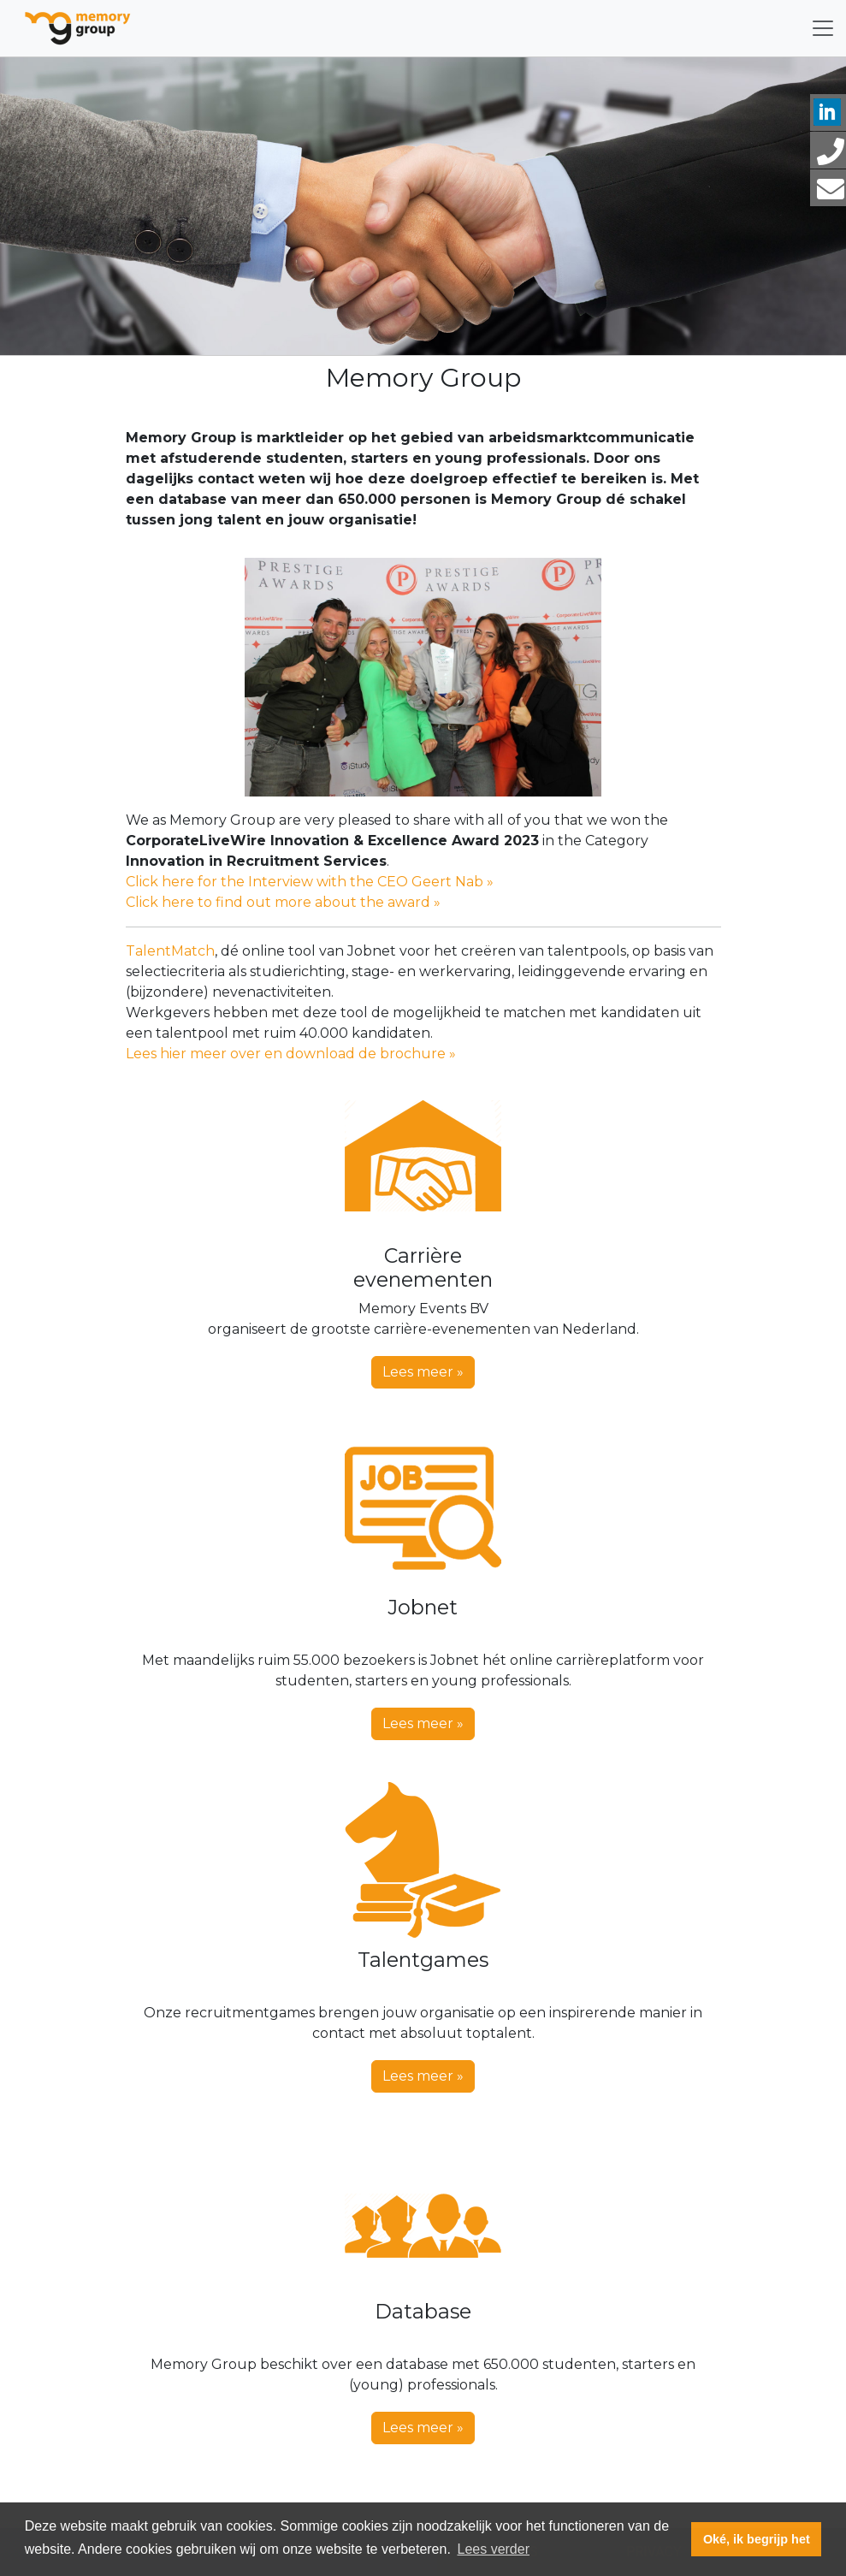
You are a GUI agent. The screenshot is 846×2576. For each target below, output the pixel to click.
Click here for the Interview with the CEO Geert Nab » (310, 881)
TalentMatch (170, 951)
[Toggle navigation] (823, 28)
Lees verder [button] (493, 2549)
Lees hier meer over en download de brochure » (291, 1053)
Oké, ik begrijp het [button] (756, 2539)
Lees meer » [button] (423, 1372)
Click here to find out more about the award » (283, 902)
